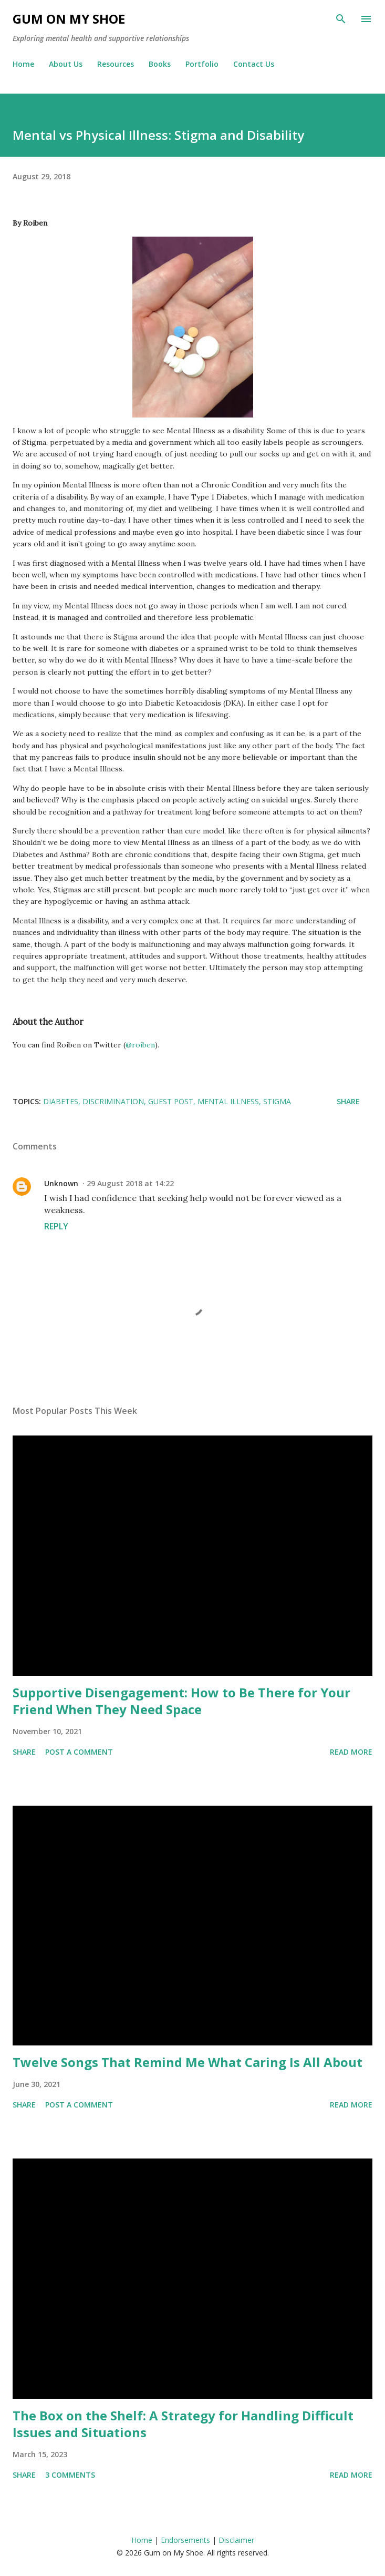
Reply (56, 1226)
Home (23, 64)
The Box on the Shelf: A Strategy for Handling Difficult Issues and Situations (183, 2424)
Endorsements (185, 2540)
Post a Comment (79, 1752)
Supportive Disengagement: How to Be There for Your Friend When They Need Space (181, 1701)
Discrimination (113, 1101)
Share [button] (348, 1101)
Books (160, 64)
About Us (65, 64)
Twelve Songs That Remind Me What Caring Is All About (187, 2062)
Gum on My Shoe (69, 18)
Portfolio (201, 64)
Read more (351, 1752)
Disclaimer (236, 2540)
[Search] (341, 19)
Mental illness (228, 1101)
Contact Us (253, 64)
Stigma (277, 1101)
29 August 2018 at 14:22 (130, 1183)
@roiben (140, 1045)
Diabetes (60, 1101)
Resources (115, 64)
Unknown (61, 1183)
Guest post (170, 1101)
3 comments (70, 2475)
